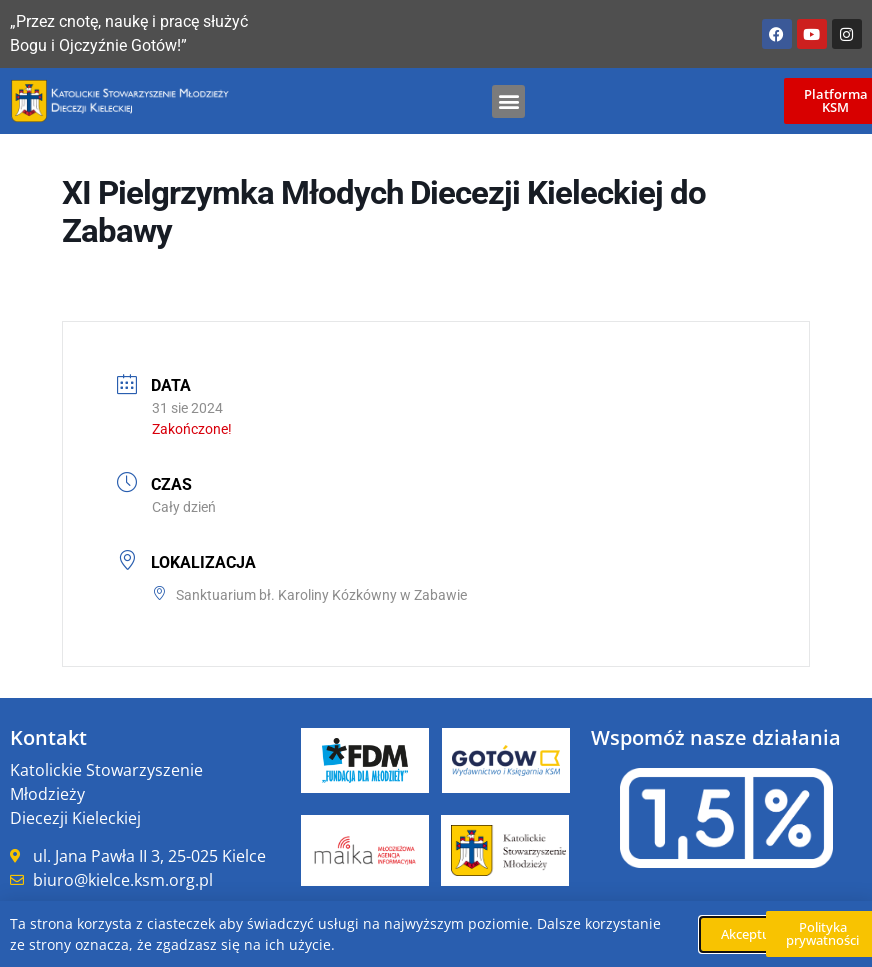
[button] (508, 101)
